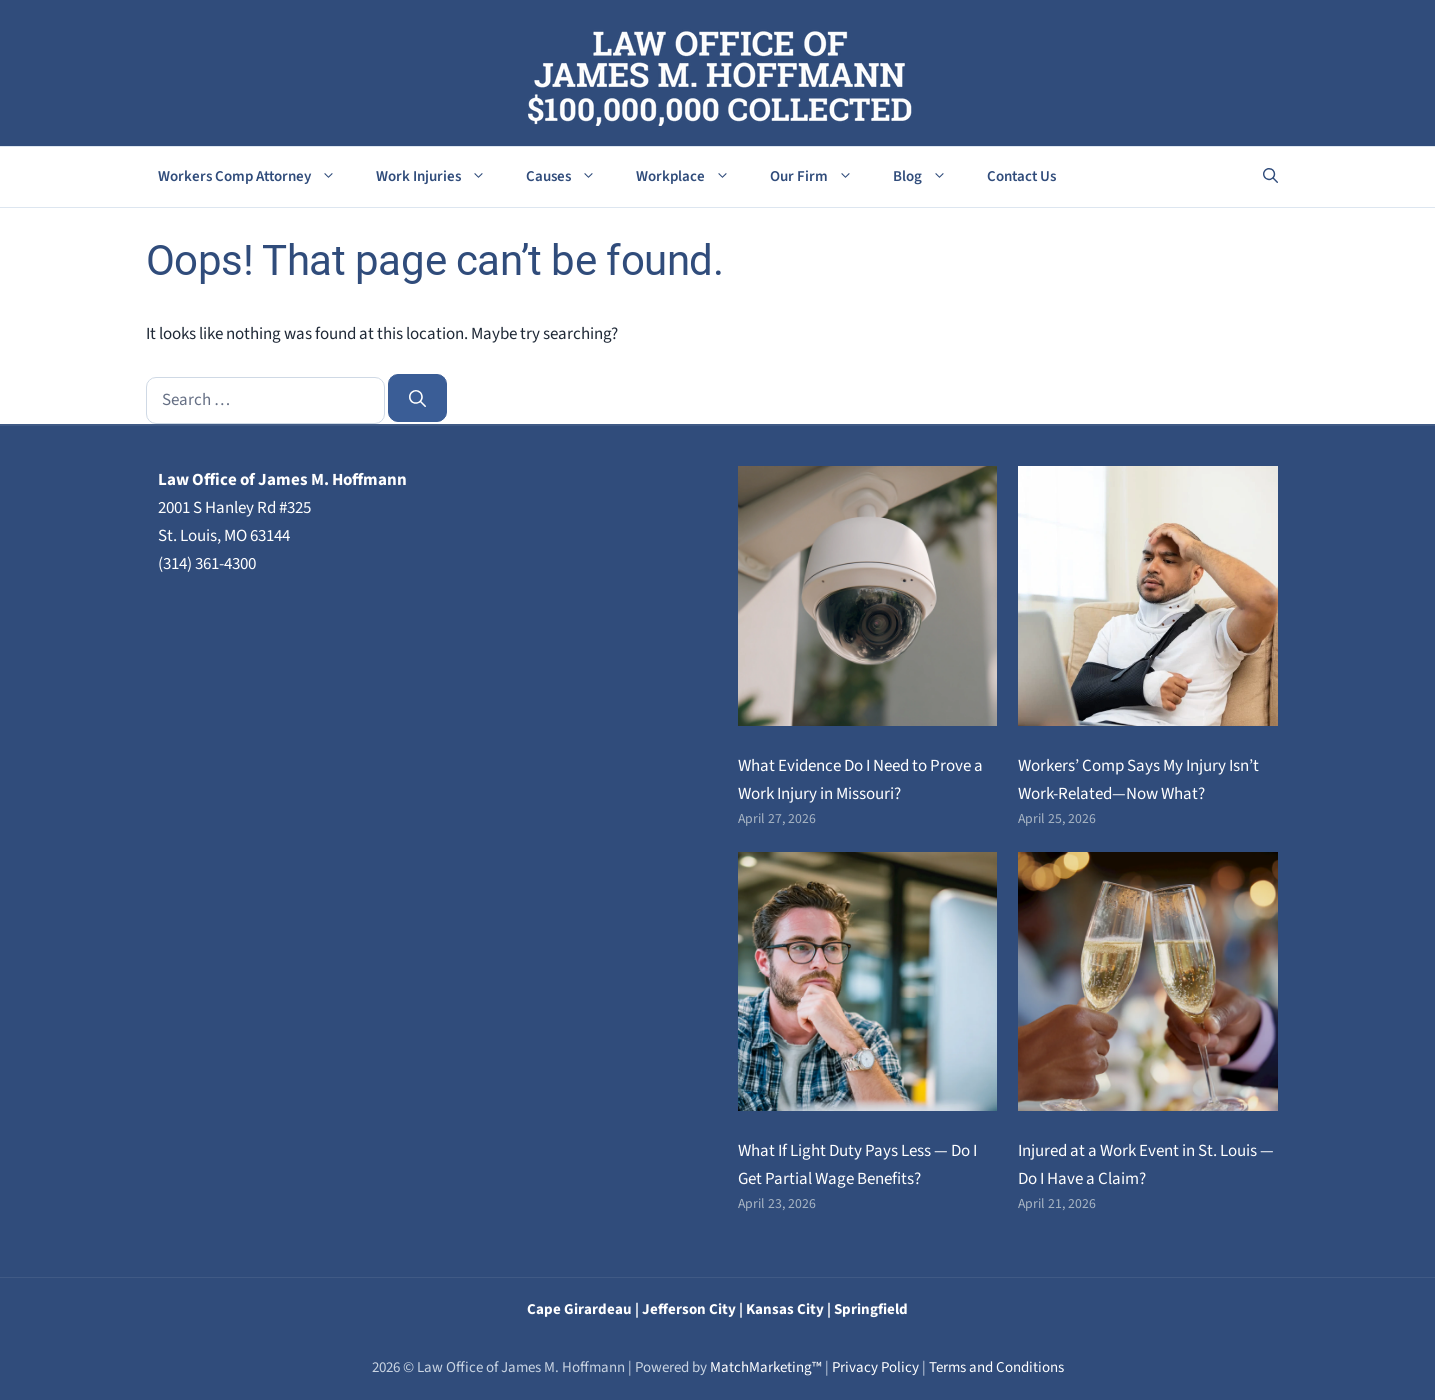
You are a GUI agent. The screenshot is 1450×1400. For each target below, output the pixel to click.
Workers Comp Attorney (257, 177)
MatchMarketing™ (766, 1367)
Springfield (871, 1309)
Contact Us (1021, 176)
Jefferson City (689, 1309)
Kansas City (785, 1309)
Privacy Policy (875, 1367)
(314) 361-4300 (207, 564)
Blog (930, 177)
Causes (571, 177)
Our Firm (821, 177)
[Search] (418, 398)
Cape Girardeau (579, 1309)
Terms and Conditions (996, 1367)
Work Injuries (441, 177)
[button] (1270, 177)
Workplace (693, 177)
